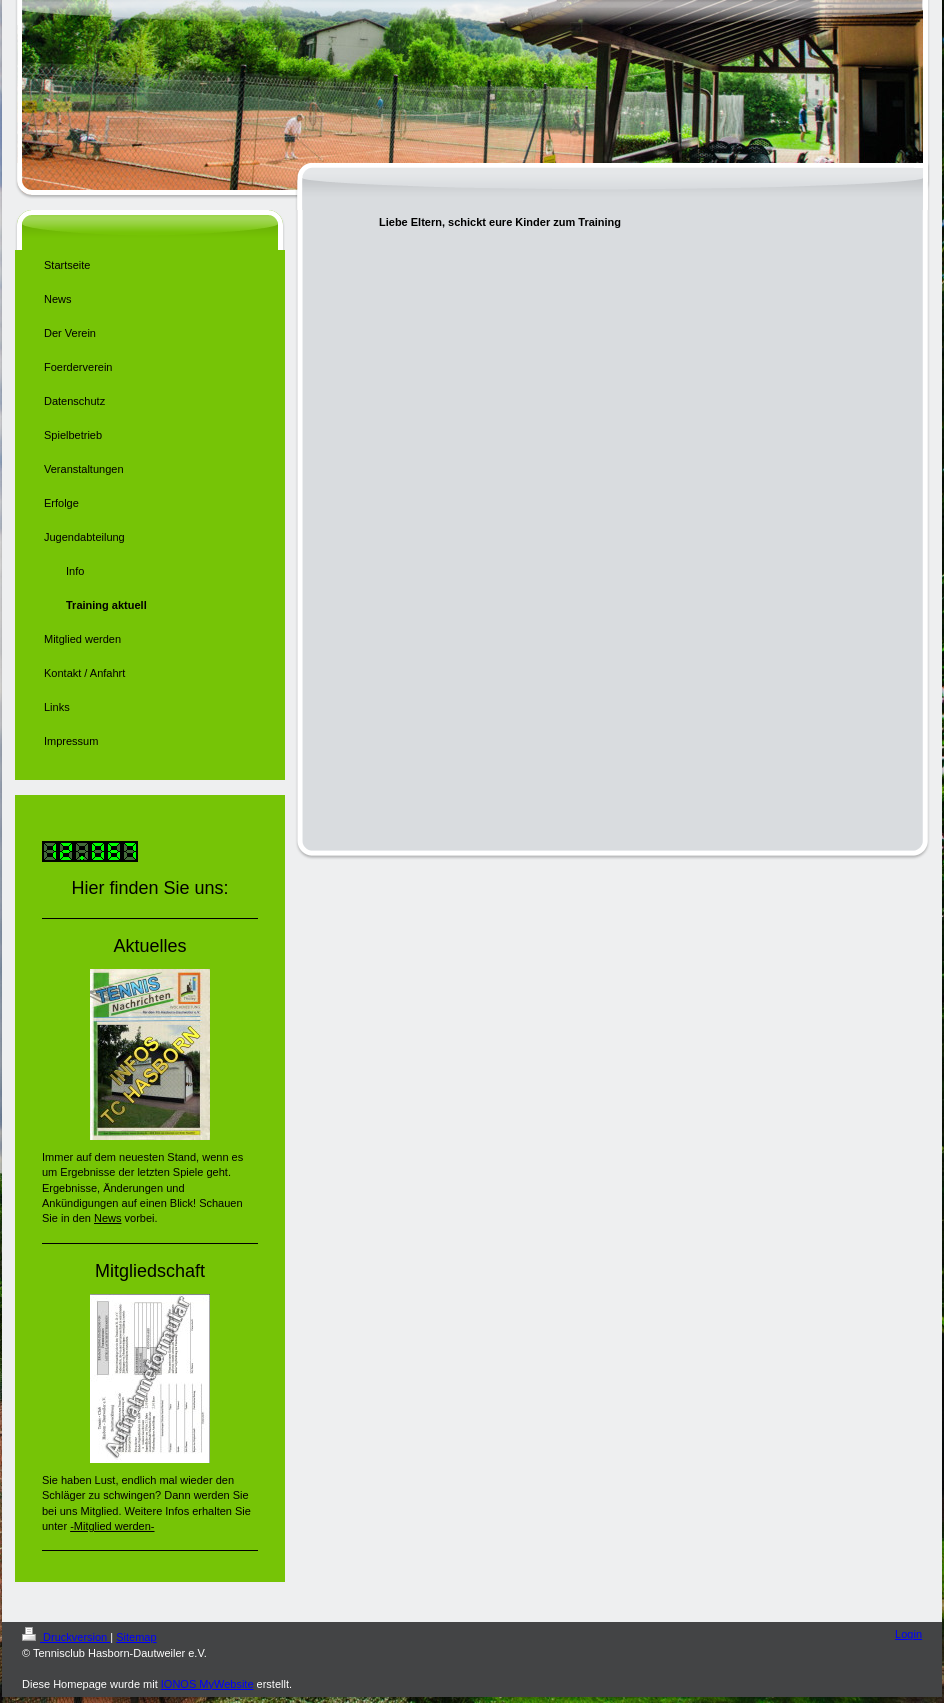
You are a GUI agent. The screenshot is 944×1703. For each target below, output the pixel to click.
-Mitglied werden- (112, 1526)
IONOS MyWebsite (207, 1684)
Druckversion (66, 1637)
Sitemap (136, 1637)
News (108, 1218)
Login (908, 1634)
